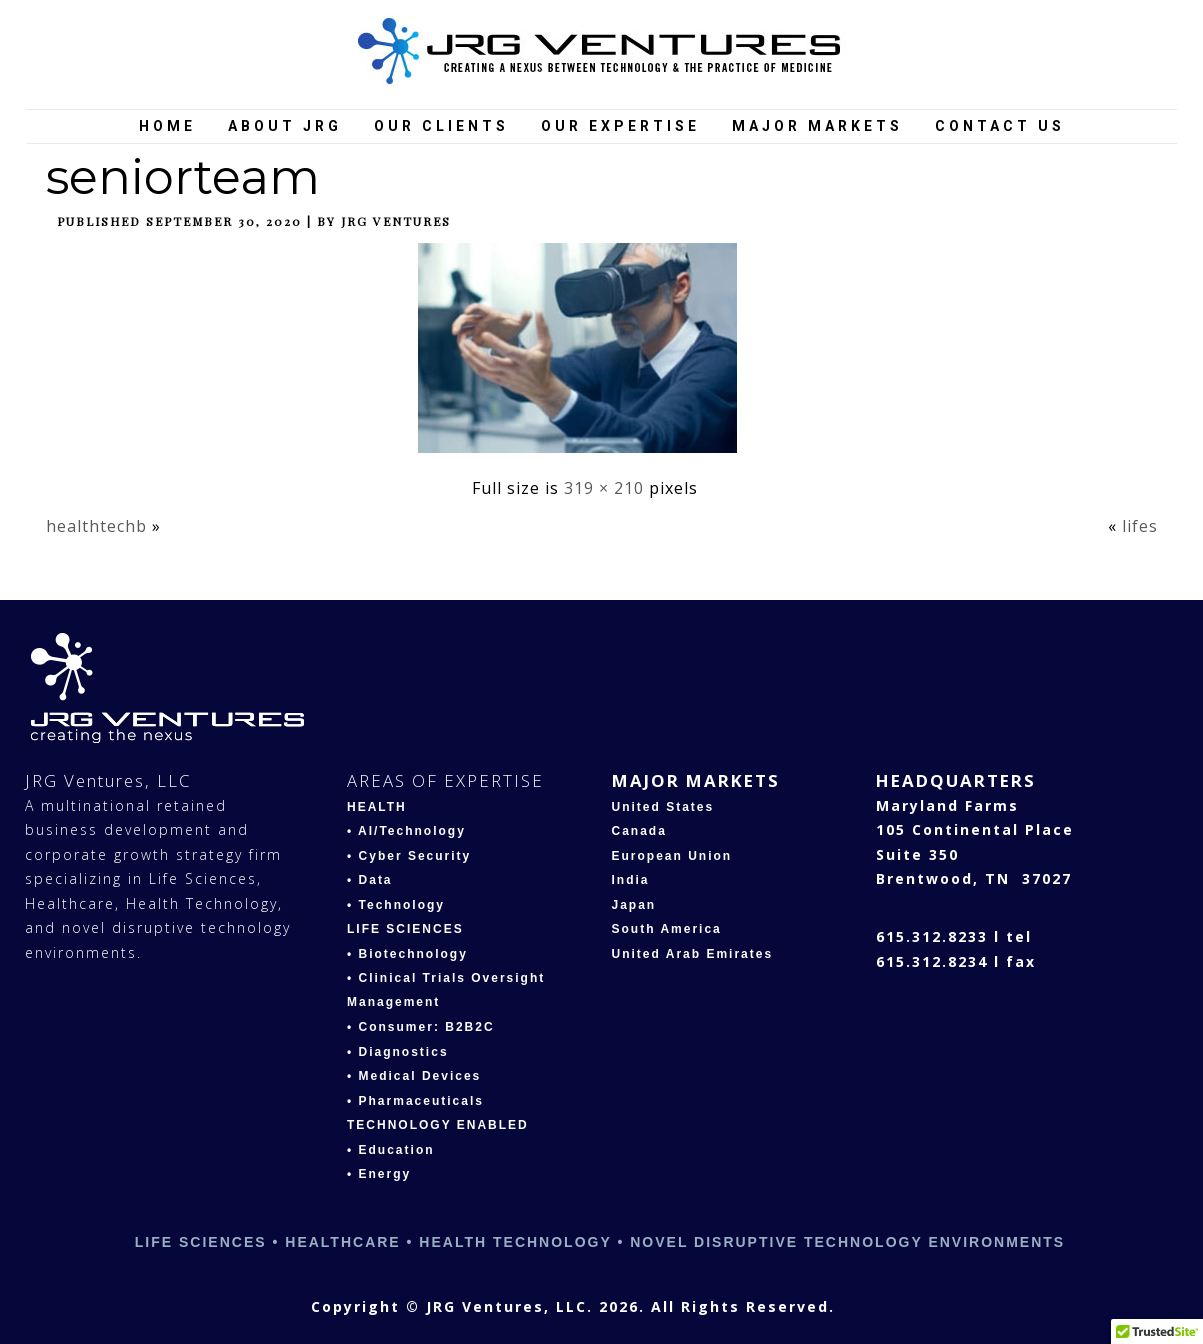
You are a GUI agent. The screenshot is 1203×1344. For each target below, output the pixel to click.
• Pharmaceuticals (415, 1101)
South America (667, 929)
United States (663, 807)
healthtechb (96, 526)
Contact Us (1000, 126)
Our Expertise (620, 126)
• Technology (396, 905)
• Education (391, 1150)
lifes (1140, 526)
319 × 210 (604, 488)
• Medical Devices (414, 1076)
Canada (639, 831)
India (631, 880)
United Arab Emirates (693, 954)
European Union (672, 856)
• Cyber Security (409, 856)
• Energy (379, 1174)
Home (167, 126)
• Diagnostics (398, 1052)
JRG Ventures (396, 221)
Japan (634, 905)
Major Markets (817, 126)
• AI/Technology (406, 831)
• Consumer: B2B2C (421, 1027)
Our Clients (441, 126)
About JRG (285, 126)
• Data (370, 880)
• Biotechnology (407, 954)
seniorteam (183, 177)
